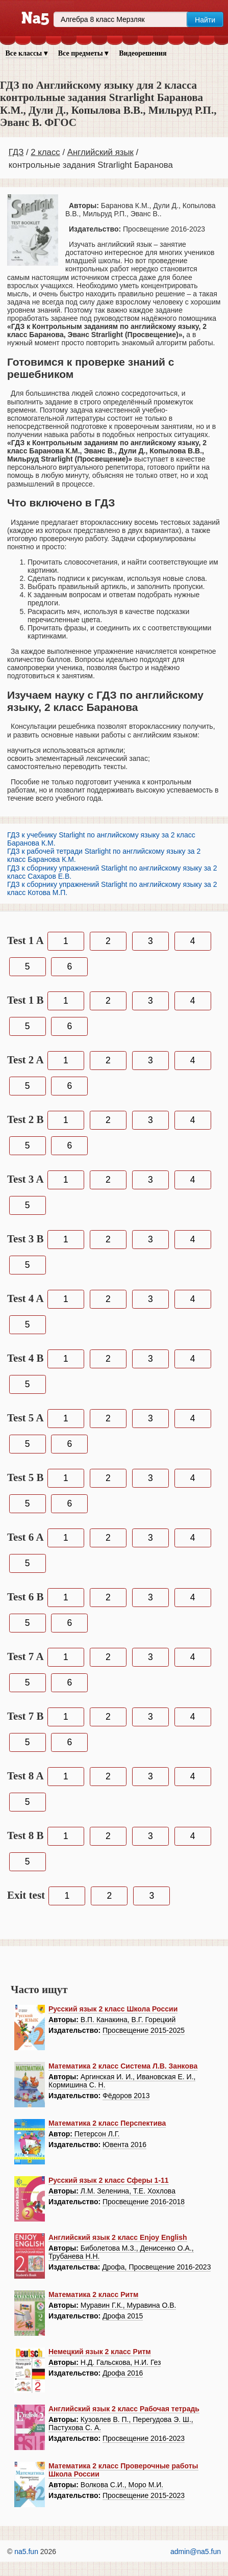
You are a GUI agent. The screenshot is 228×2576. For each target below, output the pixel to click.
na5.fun (26, 2551)
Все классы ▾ (26, 53)
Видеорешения (142, 53)
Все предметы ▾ (83, 53)
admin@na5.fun (195, 2551)
